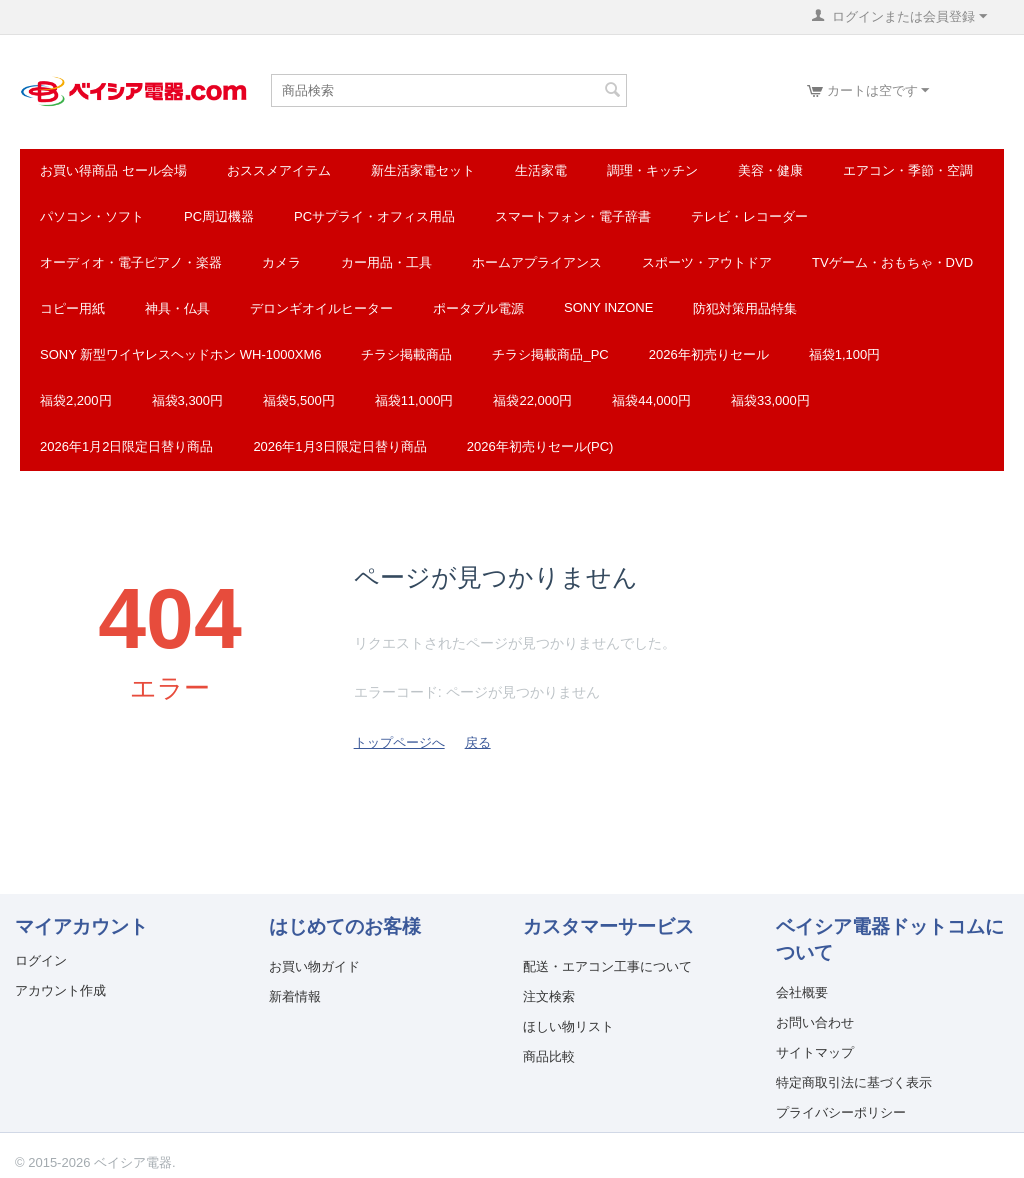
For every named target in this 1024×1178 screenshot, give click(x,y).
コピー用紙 (72, 308)
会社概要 (802, 992)
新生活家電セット (423, 170)
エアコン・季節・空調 (908, 170)
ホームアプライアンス (537, 262)
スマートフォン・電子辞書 (573, 216)
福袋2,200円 (76, 400)
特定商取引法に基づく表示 (854, 1082)
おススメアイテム (279, 170)
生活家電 (541, 170)
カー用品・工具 (386, 262)
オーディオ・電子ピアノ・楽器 (131, 262)
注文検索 (549, 996)
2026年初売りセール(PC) (540, 446)
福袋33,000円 (770, 400)
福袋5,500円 (299, 400)
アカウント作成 (60, 990)
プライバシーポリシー (841, 1112)
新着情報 (295, 996)
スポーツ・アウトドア (707, 262)
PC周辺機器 (219, 216)
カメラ (281, 262)
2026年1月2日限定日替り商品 (126, 446)
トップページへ (399, 742)
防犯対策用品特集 (745, 308)
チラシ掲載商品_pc (550, 354)
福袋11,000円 (414, 400)
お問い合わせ (815, 1022)
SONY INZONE (608, 307)
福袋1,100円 (845, 354)
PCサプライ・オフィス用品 (374, 216)
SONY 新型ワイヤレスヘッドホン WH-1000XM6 (180, 354)
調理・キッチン (652, 170)
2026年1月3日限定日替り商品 (339, 446)
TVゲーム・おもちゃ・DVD (892, 262)
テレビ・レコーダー (749, 216)
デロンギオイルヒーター (321, 308)
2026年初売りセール (709, 354)
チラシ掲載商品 (406, 354)
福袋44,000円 (651, 400)
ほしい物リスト (568, 1026)
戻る (478, 742)
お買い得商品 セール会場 (113, 170)
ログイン (41, 960)
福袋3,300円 (188, 400)
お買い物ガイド (314, 966)
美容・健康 (770, 170)
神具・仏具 (177, 308)
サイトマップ (815, 1052)
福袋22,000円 (532, 400)
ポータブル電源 (478, 308)
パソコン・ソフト (92, 216)
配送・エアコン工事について (607, 966)
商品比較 (549, 1056)
